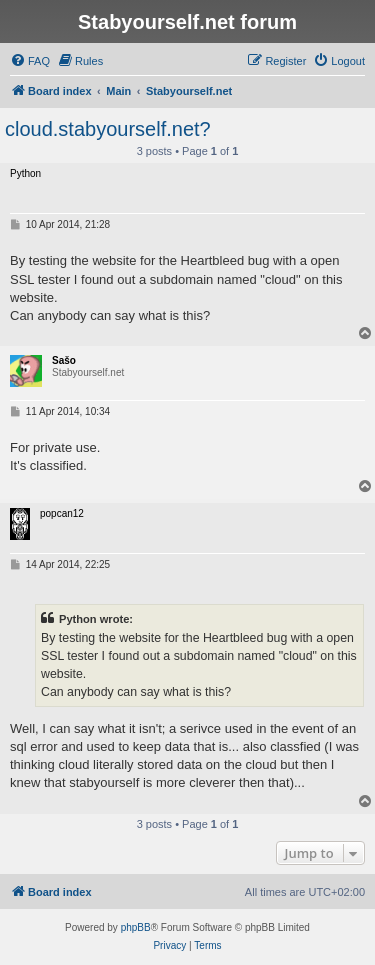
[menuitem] (30, 61)
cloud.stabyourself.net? (108, 129)
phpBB (136, 927)
